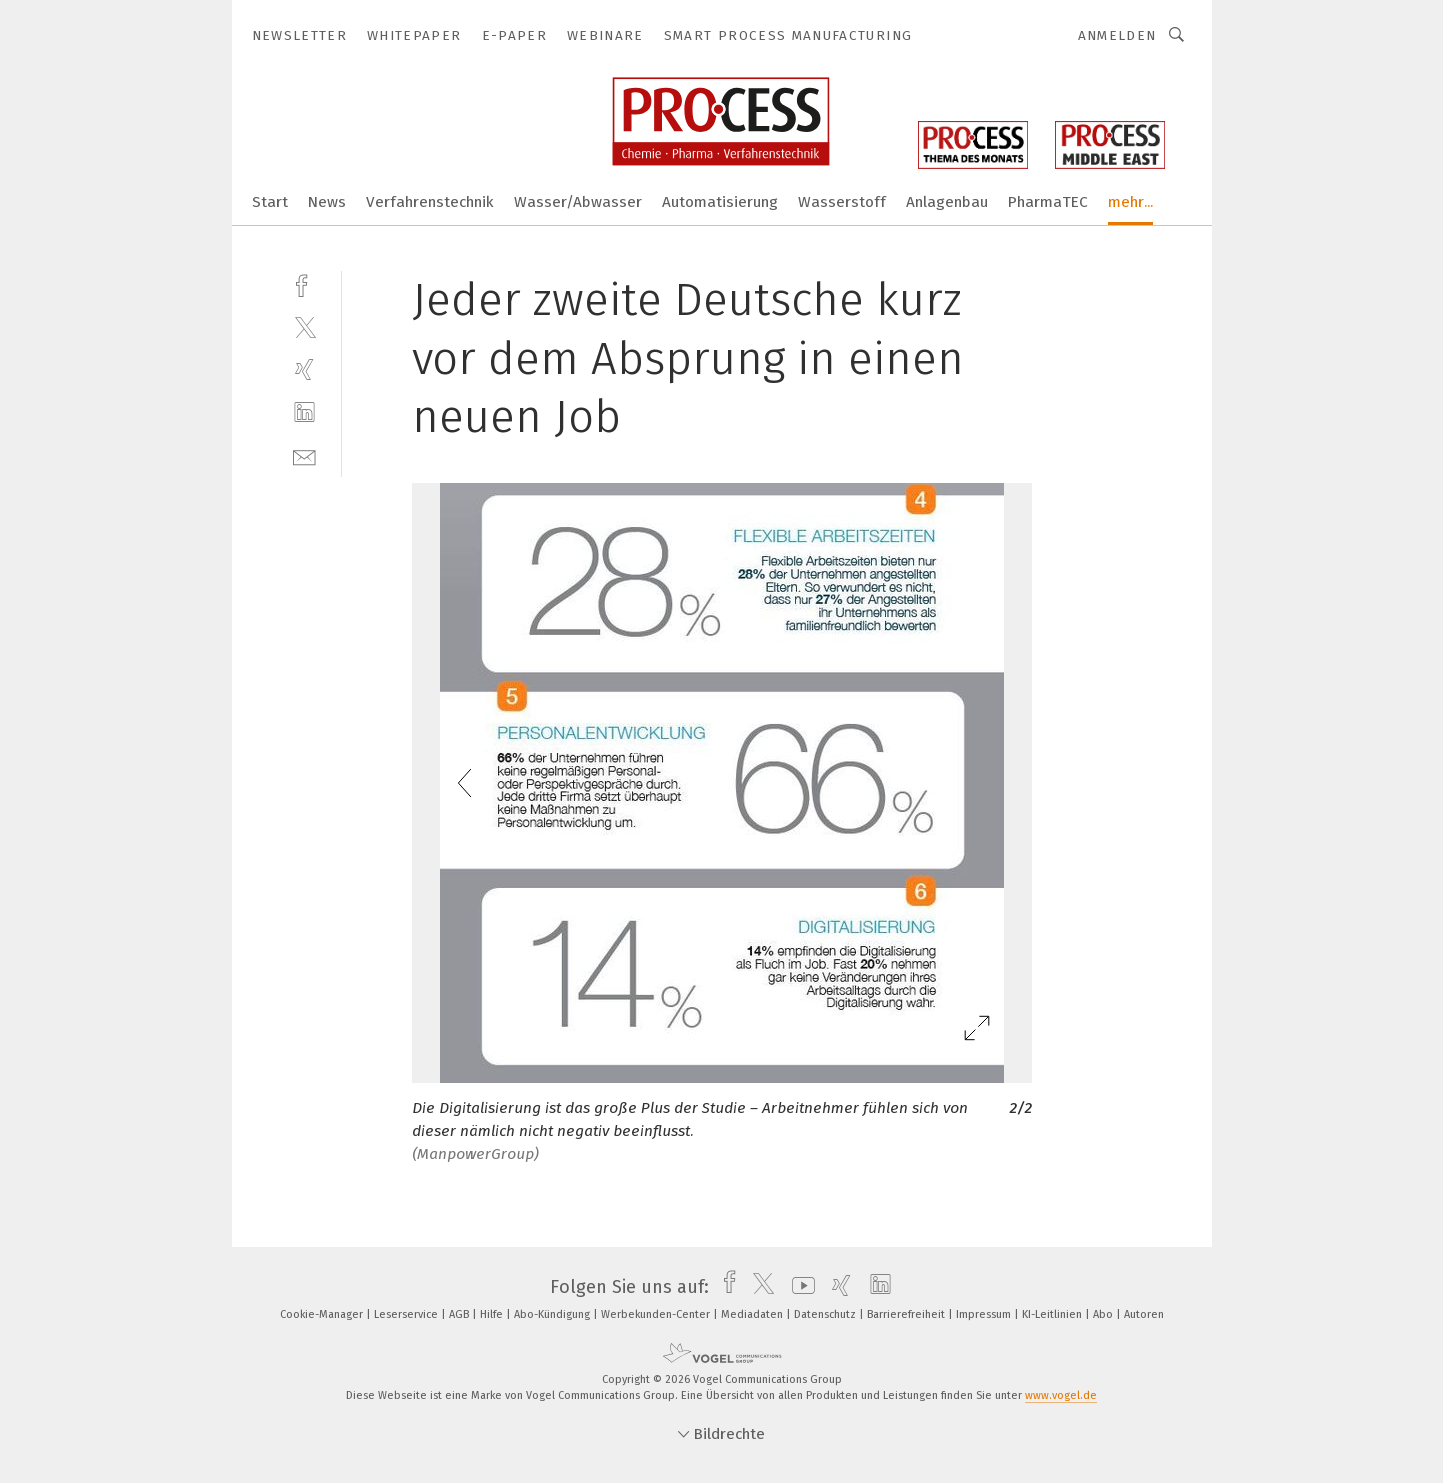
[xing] (304, 369)
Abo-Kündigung (553, 1314)
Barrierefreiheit (907, 1314)
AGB (460, 1314)
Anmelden (1117, 35)
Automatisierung (720, 202)
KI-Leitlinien (1053, 1314)
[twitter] (304, 326)
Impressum (985, 1314)
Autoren (1144, 1314)
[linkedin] (304, 412)
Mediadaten (753, 1314)
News (327, 202)
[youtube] (798, 1287)
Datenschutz (826, 1314)
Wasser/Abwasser (578, 202)
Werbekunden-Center (657, 1314)
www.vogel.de (1061, 1395)
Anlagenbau (947, 202)
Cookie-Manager (323, 1314)
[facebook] (304, 283)
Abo (1104, 1314)
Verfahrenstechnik (430, 202)
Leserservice (407, 1314)
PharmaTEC (1048, 202)
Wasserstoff (842, 202)
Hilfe (493, 1314)
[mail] (304, 455)
